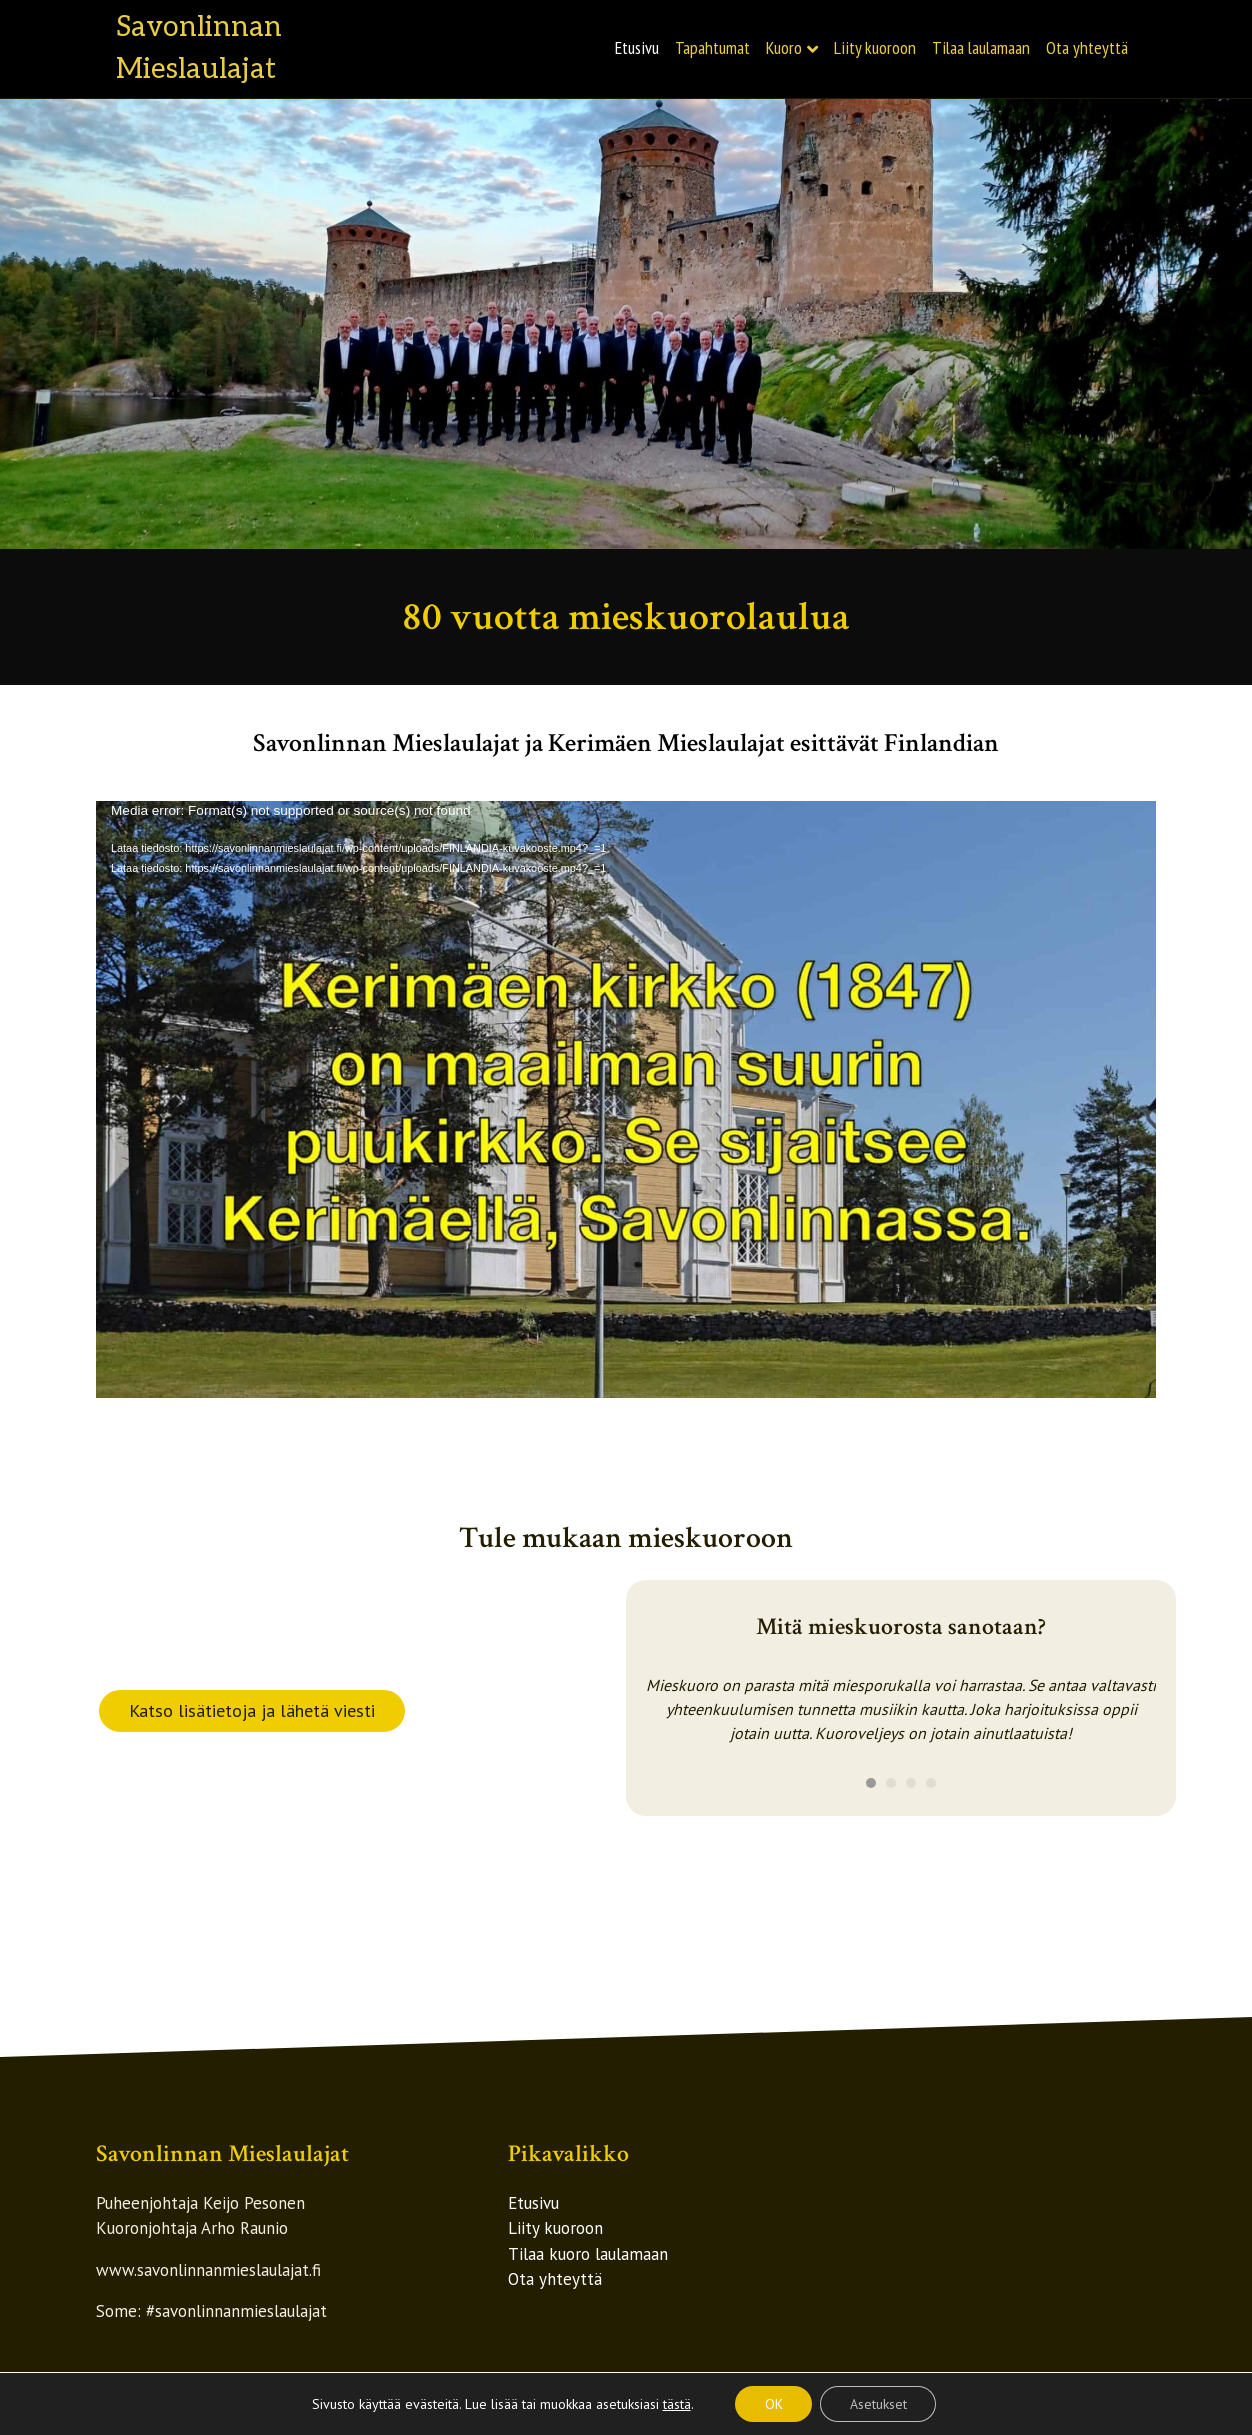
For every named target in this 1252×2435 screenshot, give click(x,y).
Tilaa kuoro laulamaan (588, 2254)
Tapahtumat (712, 47)
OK (773, 2404)
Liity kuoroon (875, 47)
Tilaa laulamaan (981, 47)
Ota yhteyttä (1087, 47)
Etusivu (637, 47)
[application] (626, 1099)
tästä (676, 2404)
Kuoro (784, 47)
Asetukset (878, 2404)
